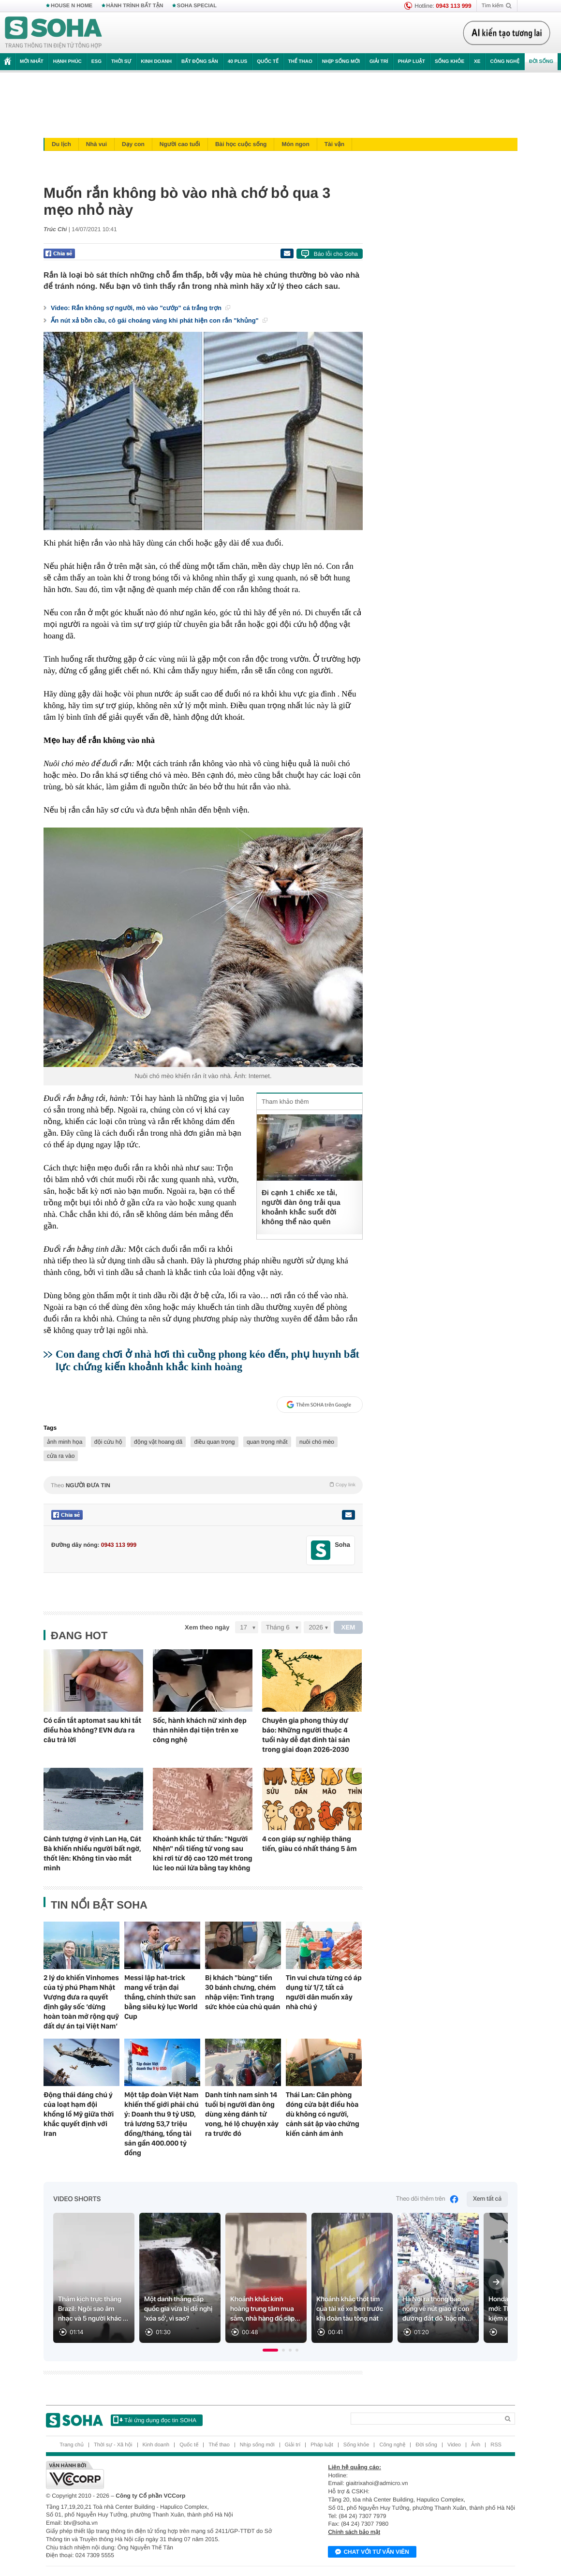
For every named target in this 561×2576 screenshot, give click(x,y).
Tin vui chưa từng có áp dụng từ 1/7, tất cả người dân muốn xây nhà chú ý (324, 1992)
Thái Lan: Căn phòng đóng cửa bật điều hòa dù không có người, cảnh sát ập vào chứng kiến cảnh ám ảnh (322, 2114)
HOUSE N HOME (71, 6)
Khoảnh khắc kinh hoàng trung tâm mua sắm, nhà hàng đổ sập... (265, 2309)
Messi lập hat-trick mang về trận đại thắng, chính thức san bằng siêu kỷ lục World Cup (160, 1997)
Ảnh (475, 2445)
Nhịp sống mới (341, 61)
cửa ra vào (60, 1455)
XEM (348, 1627)
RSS (496, 2445)
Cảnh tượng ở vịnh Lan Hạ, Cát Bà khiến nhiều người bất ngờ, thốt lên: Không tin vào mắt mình (92, 1853)
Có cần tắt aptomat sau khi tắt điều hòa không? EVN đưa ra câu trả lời (92, 1730)
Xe (477, 61)
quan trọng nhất (267, 1441)
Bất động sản (199, 61)
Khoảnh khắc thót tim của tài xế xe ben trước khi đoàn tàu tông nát (349, 2309)
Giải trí (378, 61)
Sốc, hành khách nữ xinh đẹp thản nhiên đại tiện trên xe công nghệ (200, 1730)
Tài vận (334, 144)
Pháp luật (411, 61)
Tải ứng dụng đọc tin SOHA (154, 2420)
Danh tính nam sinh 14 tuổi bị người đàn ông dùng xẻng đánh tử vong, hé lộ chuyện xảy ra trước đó (242, 2114)
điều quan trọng (214, 1441)
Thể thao (300, 61)
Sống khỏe (449, 61)
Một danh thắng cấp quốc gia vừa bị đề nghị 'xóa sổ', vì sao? (178, 2309)
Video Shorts (77, 2199)
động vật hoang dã (158, 1441)
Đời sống (541, 61)
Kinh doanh (156, 61)
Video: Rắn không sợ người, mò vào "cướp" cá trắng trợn (140, 307)
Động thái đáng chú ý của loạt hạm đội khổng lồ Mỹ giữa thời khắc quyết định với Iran (79, 2114)
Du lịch (61, 144)
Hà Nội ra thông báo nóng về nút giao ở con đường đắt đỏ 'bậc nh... (436, 2309)
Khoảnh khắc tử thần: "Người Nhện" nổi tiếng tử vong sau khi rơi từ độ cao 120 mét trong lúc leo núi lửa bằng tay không (202, 1853)
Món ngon (295, 144)
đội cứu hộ (108, 1441)
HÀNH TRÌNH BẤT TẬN (134, 6)
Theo (203, 1485)
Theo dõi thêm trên (427, 2199)
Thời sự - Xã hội (113, 2445)
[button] (270, 2350)
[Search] (425, 2418)
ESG (96, 61)
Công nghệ (504, 61)
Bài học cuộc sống (240, 144)
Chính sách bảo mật (354, 2532)
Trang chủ (71, 2445)
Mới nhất (32, 61)
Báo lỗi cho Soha (336, 254)
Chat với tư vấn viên (372, 2552)
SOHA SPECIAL (197, 6)
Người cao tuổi (180, 144)
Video (454, 2445)
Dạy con (133, 144)
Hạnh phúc (67, 61)
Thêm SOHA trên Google (318, 1404)
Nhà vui (96, 144)
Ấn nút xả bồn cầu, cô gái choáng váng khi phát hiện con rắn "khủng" (159, 320)
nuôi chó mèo (316, 1441)
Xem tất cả (487, 2199)
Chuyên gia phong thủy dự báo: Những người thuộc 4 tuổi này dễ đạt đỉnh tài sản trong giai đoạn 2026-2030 (306, 1735)
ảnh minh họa (64, 1441)
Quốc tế (267, 61)
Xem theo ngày (207, 1627)
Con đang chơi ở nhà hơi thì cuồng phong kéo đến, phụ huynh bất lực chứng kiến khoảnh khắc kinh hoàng (207, 1360)
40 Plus (238, 61)
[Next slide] (496, 2282)
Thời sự (121, 61)
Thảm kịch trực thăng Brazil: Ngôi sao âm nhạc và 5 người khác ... (93, 2309)
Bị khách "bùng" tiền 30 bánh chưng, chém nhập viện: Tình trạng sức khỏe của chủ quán (242, 1992)
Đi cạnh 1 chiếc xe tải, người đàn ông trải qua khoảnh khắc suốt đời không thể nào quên (301, 1207)
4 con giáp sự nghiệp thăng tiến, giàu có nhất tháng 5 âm (309, 1844)
